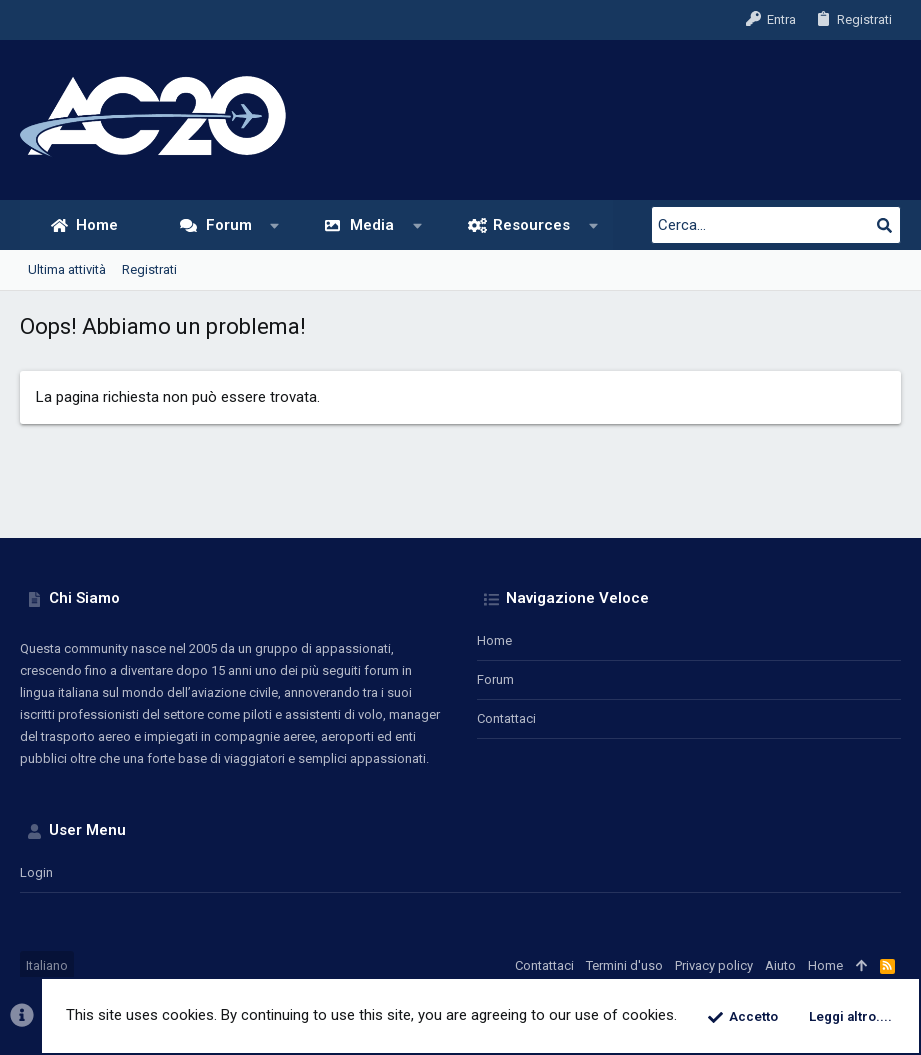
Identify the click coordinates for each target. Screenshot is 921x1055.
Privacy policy (714, 965)
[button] (274, 225)
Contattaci (506, 718)
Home (494, 640)
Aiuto (780, 965)
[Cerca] (776, 225)
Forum (495, 679)
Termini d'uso (624, 965)
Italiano (47, 965)
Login (36, 872)
